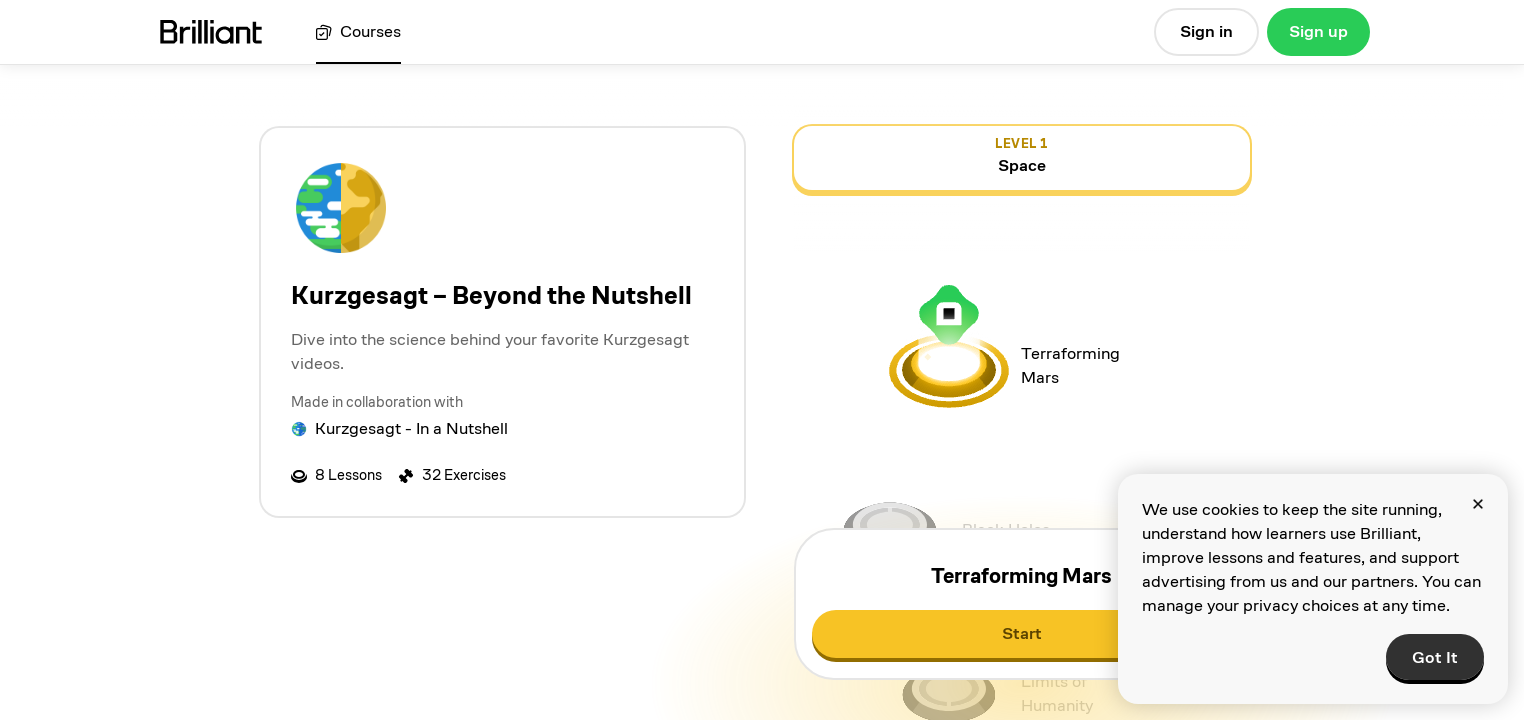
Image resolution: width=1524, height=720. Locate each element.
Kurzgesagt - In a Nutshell (411, 428)
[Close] (1478, 504)
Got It (1435, 657)
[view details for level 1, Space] (1022, 158)
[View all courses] (358, 32)
